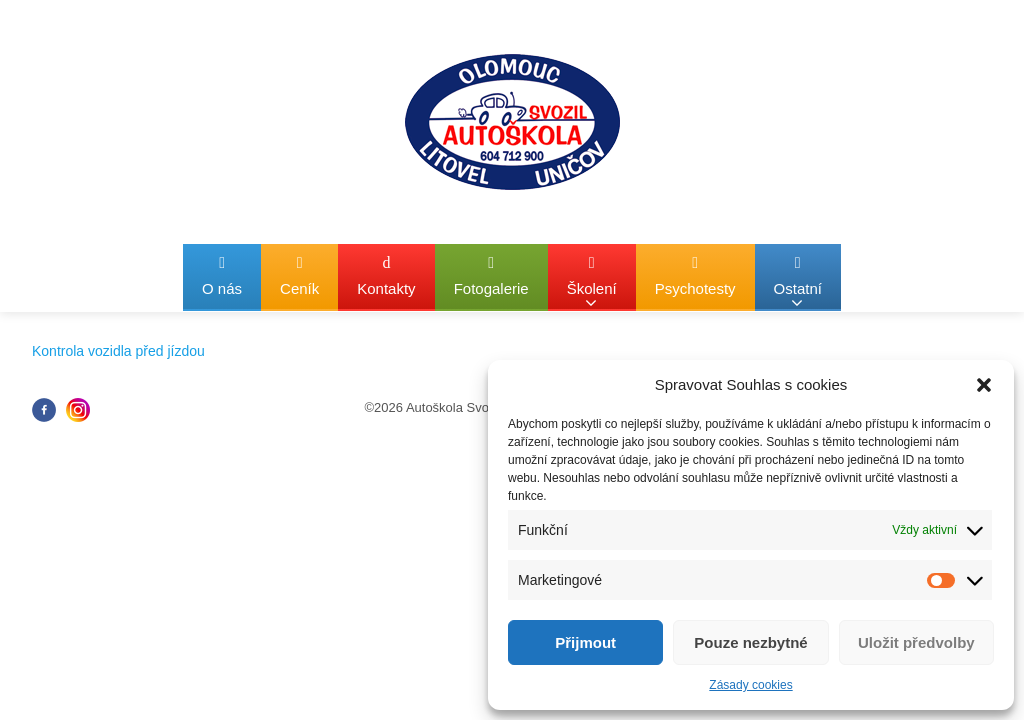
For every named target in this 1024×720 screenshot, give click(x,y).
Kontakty (386, 275)
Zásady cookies (750, 685)
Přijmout (585, 642)
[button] (984, 385)
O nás (222, 275)
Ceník (299, 275)
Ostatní (798, 282)
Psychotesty (695, 275)
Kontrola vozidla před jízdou (118, 351)
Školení (592, 282)
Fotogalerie (491, 275)
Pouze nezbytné (750, 642)
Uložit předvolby (916, 642)
